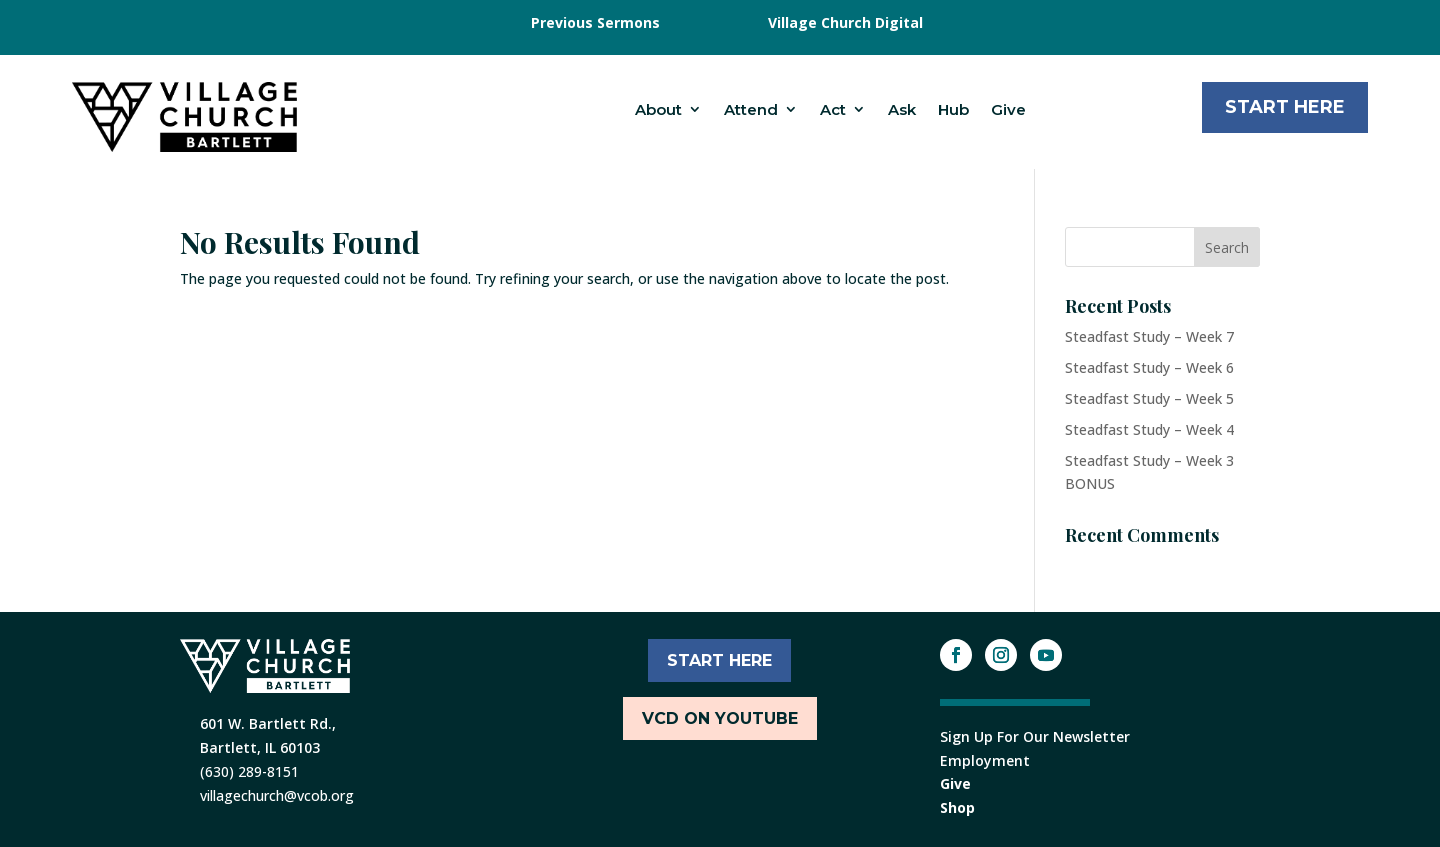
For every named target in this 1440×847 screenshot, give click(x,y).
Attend (751, 109)
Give (1008, 109)
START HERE (719, 660)
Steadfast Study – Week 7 (1149, 336)
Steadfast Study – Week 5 (1149, 398)
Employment (985, 760)
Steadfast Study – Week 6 (1149, 367)
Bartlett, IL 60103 (260, 747)
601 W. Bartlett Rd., (268, 723)
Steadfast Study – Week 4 (1149, 429)
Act (833, 109)
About (658, 109)
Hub (953, 109)
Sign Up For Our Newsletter (1035, 736)
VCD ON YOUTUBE (720, 718)
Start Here (1285, 107)
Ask (902, 109)
